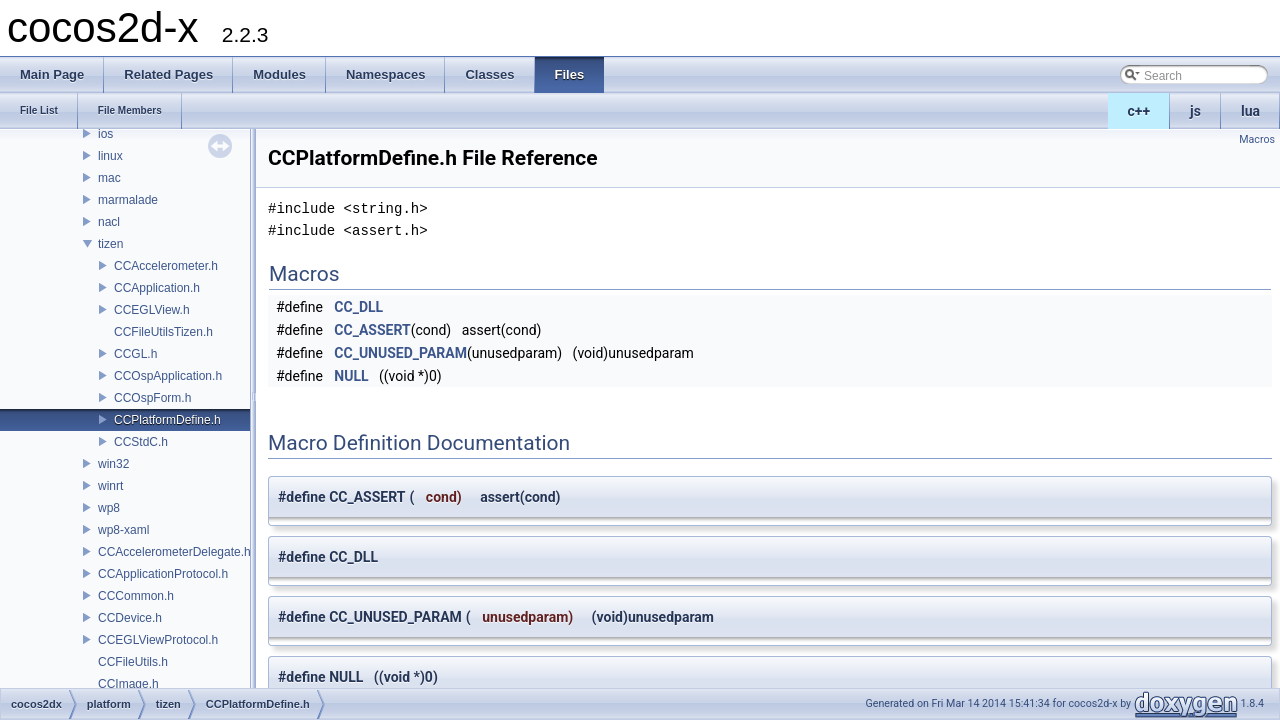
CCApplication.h (157, 288)
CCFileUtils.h (133, 662)
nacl (109, 222)
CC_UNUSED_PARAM (400, 353)
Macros (1257, 139)
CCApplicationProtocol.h (163, 574)
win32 (113, 464)
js (1195, 111)
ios (105, 134)
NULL (351, 376)
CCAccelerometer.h (166, 266)
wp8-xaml (123, 530)
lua (1250, 111)
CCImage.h (128, 684)
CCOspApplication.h (168, 376)
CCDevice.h (130, 618)
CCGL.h (135, 354)
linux (110, 156)
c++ (1139, 111)
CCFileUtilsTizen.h (163, 332)
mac (109, 178)
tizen (110, 244)
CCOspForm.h (152, 398)
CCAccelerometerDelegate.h (174, 552)
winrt (110, 486)
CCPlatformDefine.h (167, 420)
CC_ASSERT (372, 330)
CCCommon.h (136, 596)
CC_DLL (358, 307)
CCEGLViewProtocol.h (158, 640)
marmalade (128, 200)
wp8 (109, 508)
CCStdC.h (141, 442)
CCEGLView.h (152, 310)
